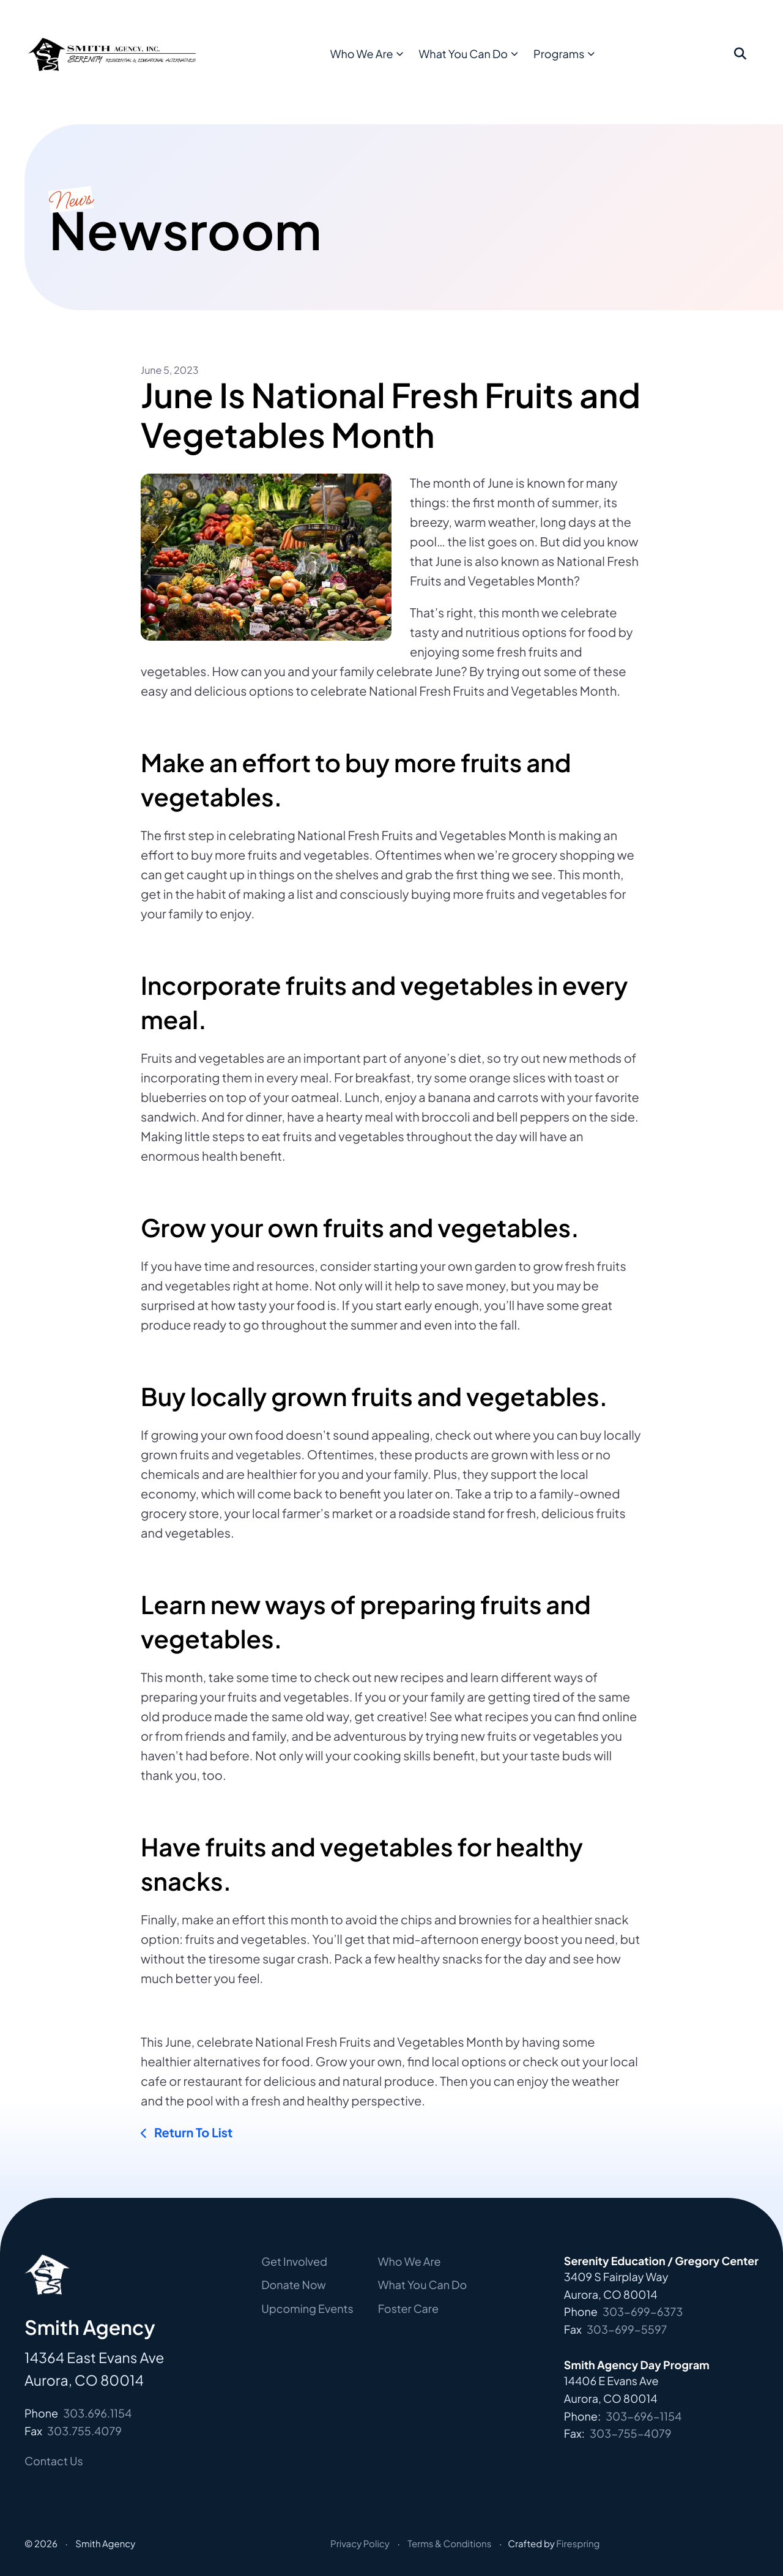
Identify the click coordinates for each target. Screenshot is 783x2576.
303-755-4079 (631, 2433)
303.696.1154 (97, 2413)
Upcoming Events (307, 2308)
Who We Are (388, 61)
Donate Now (293, 2284)
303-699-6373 (643, 2311)
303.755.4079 (84, 2431)
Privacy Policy (360, 2544)
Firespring (577, 2544)
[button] (740, 62)
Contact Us (53, 2461)
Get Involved (294, 2261)
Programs (585, 61)
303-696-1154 (643, 2416)
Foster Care (408, 2308)
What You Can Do (489, 61)
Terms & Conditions (449, 2544)
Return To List (192, 2132)
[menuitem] (391, 62)
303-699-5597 (627, 2329)
